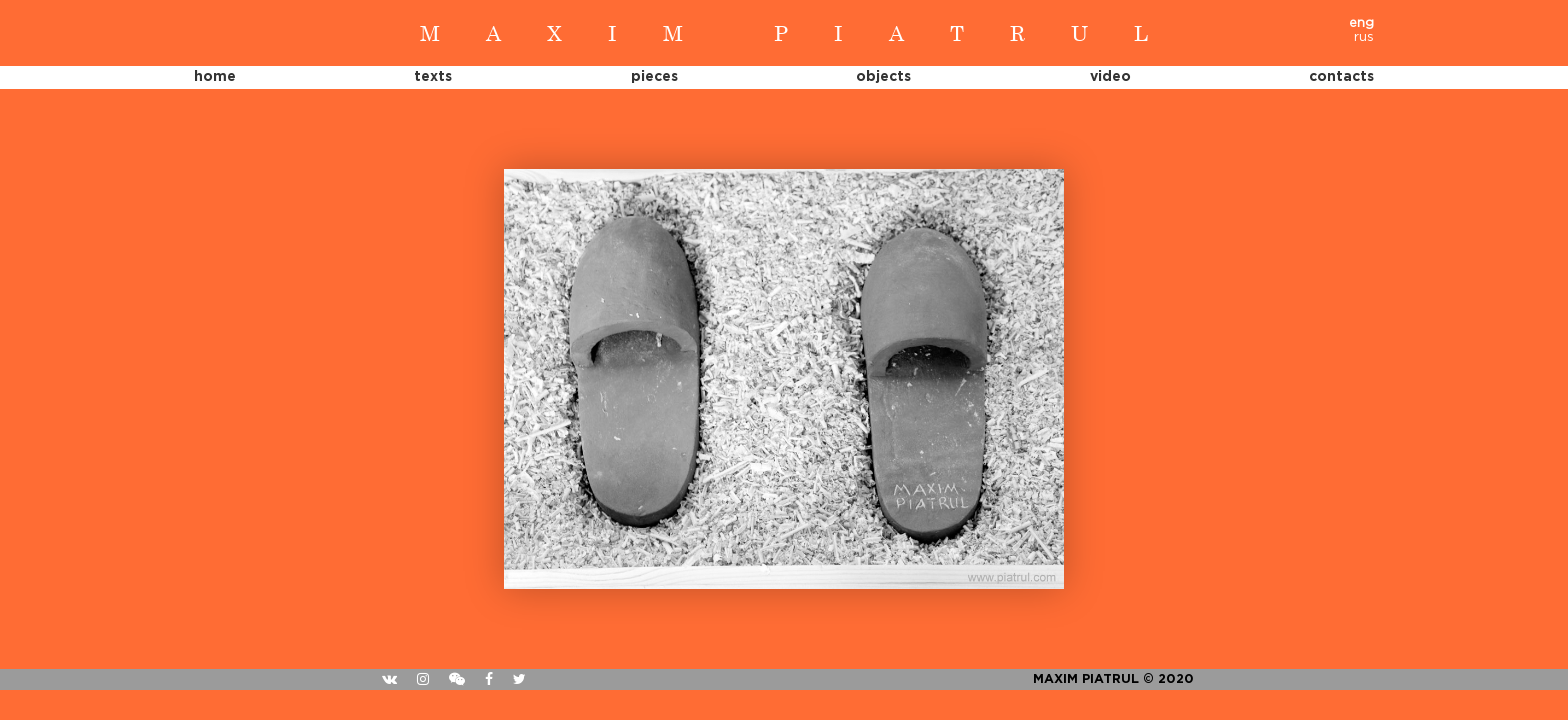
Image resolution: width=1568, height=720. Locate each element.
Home (215, 77)
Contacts (1341, 77)
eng (1361, 23)
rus (1364, 37)
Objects (883, 77)
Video (1110, 77)
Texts (433, 77)
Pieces (654, 77)
